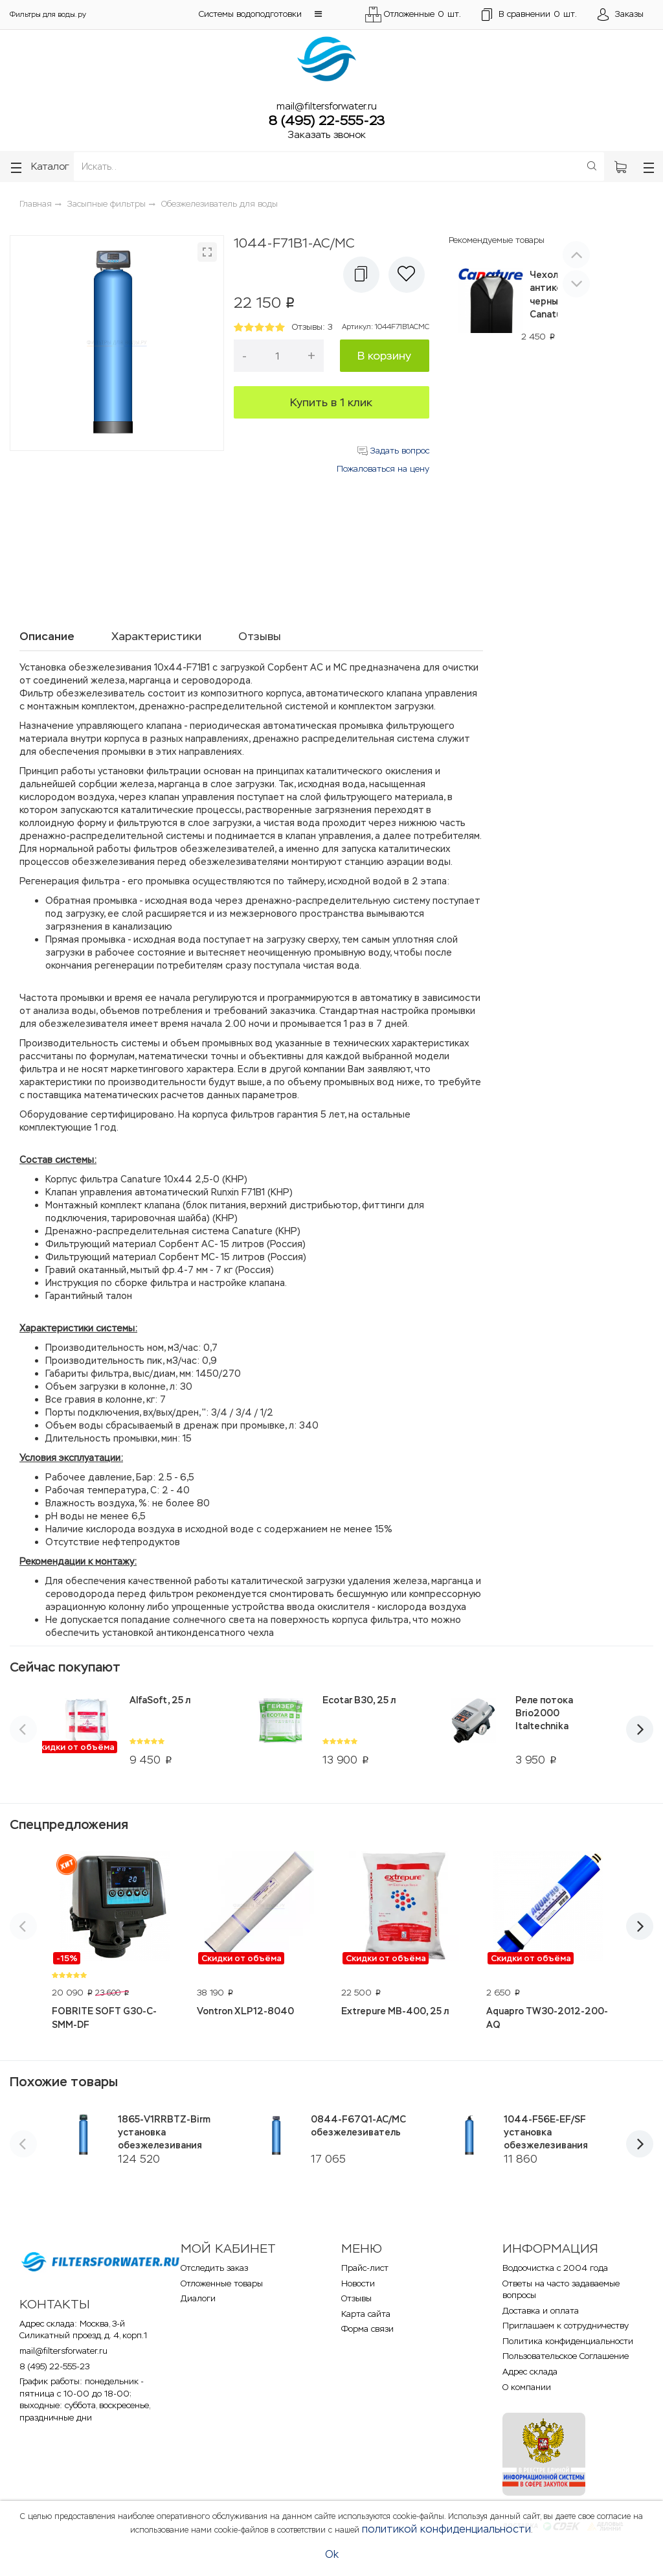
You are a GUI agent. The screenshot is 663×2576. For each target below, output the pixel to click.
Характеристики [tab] (156, 636)
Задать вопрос (393, 450)
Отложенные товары (222, 2283)
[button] (318, 13)
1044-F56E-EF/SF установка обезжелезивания (546, 2132)
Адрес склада (529, 2371)
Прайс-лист (364, 2267)
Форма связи (367, 2328)
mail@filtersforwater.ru (326, 106)
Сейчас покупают (65, 1667)
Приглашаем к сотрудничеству (565, 2325)
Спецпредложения (69, 1824)
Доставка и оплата (540, 2310)
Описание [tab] (46, 636)
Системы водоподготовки (250, 13)
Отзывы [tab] (259, 636)
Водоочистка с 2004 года (555, 2267)
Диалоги (198, 2298)
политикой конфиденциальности (446, 2529)
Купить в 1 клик (331, 402)
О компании (526, 2387)
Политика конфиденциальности (567, 2341)
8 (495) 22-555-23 (327, 120)
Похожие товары (64, 2081)
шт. (529, 14)
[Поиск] (591, 166)
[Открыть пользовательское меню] (620, 15)
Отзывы (356, 2298)
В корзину (384, 356)
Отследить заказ (214, 2267)
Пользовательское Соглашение (565, 2356)
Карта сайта (365, 2313)
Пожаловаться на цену (383, 468)
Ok (332, 2554)
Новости (358, 2283)
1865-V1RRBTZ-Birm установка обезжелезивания (164, 2132)
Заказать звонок (326, 134)
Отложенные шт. (413, 14)
